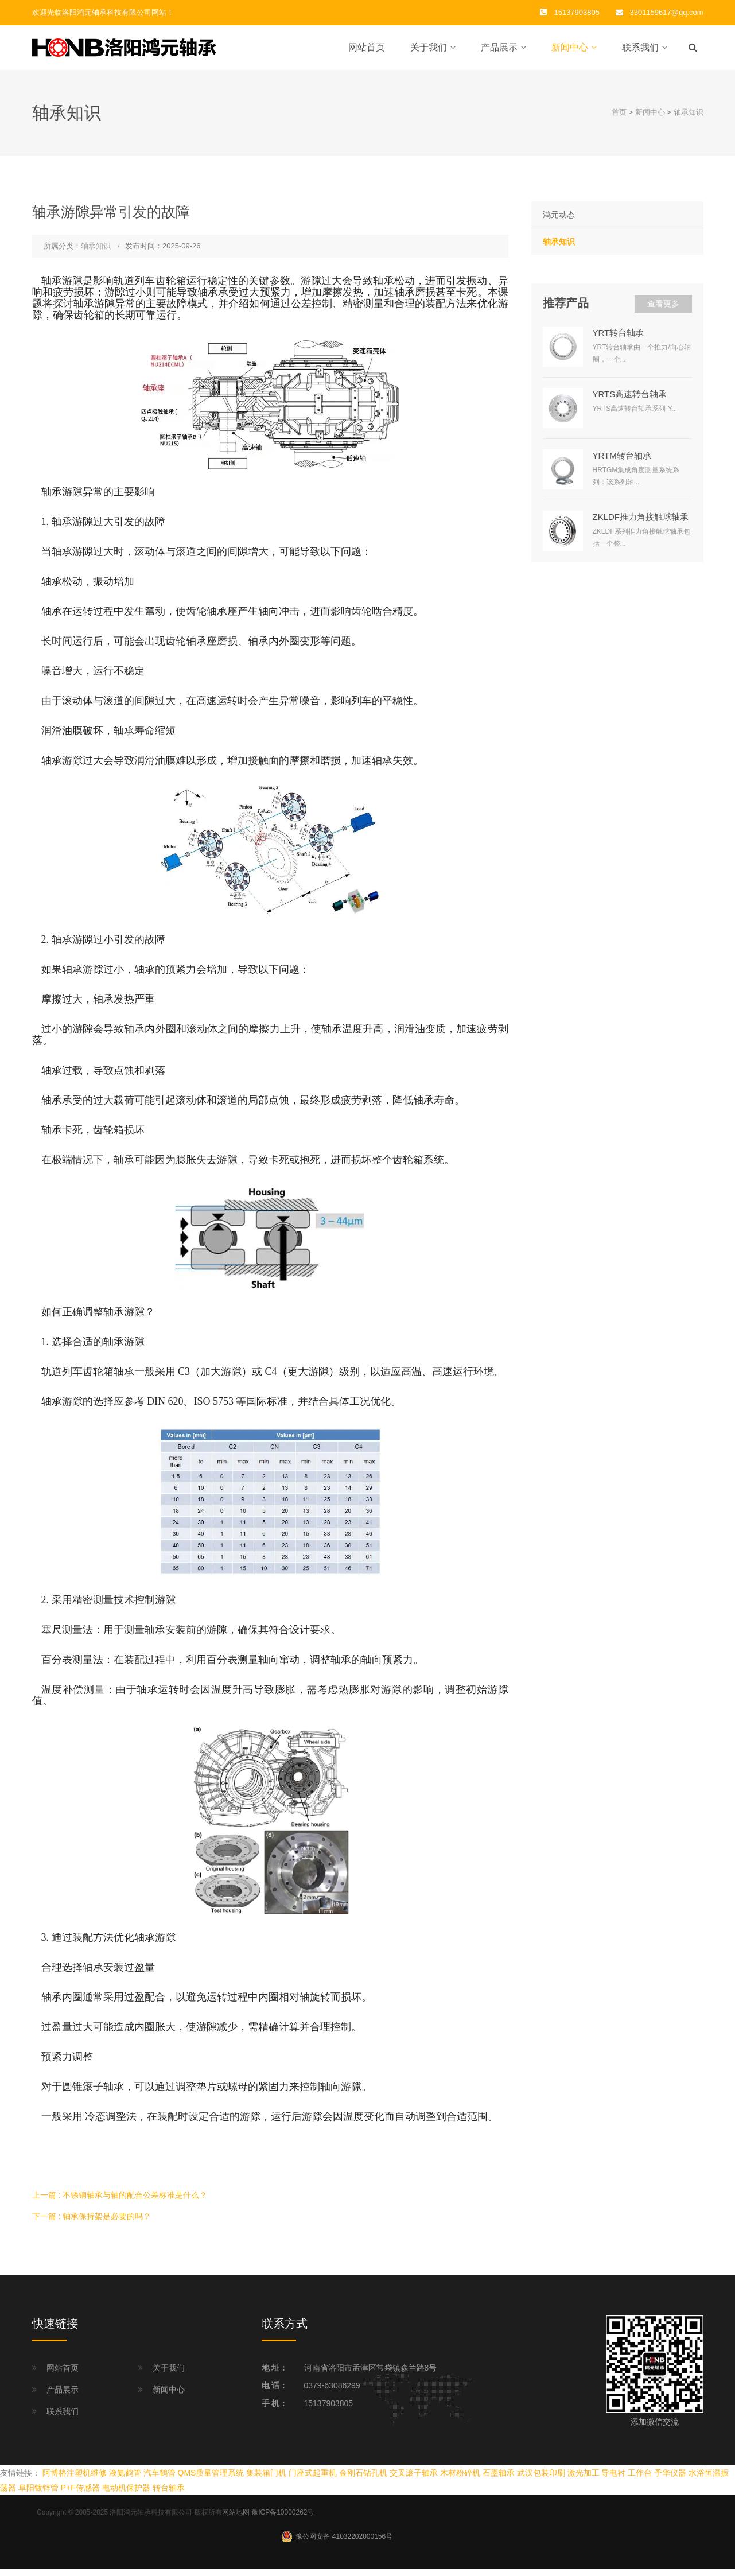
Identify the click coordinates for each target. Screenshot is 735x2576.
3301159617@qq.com (666, 12)
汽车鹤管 (159, 2479)
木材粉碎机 (460, 2479)
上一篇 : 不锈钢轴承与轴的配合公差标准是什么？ (120, 2202)
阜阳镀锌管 (38, 2494)
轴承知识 (688, 119)
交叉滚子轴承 (414, 2479)
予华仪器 (670, 2479)
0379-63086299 (332, 2392)
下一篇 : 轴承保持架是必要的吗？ (91, 2223)
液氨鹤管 (125, 2479)
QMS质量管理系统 (211, 2479)
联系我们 (640, 51)
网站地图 (236, 2520)
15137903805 (328, 2410)
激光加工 (583, 2479)
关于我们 (428, 51)
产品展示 (499, 51)
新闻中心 (569, 51)
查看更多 (663, 310)
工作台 (640, 2479)
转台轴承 (169, 2494)
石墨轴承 (499, 2479)
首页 (619, 119)
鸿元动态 (559, 221)
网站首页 (366, 51)
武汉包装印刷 (541, 2479)
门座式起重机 (313, 2479)
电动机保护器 (126, 2494)
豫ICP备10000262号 (282, 2520)
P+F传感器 (80, 2494)
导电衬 (613, 2479)
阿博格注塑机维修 (74, 2479)
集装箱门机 (266, 2479)
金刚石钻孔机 (363, 2479)
